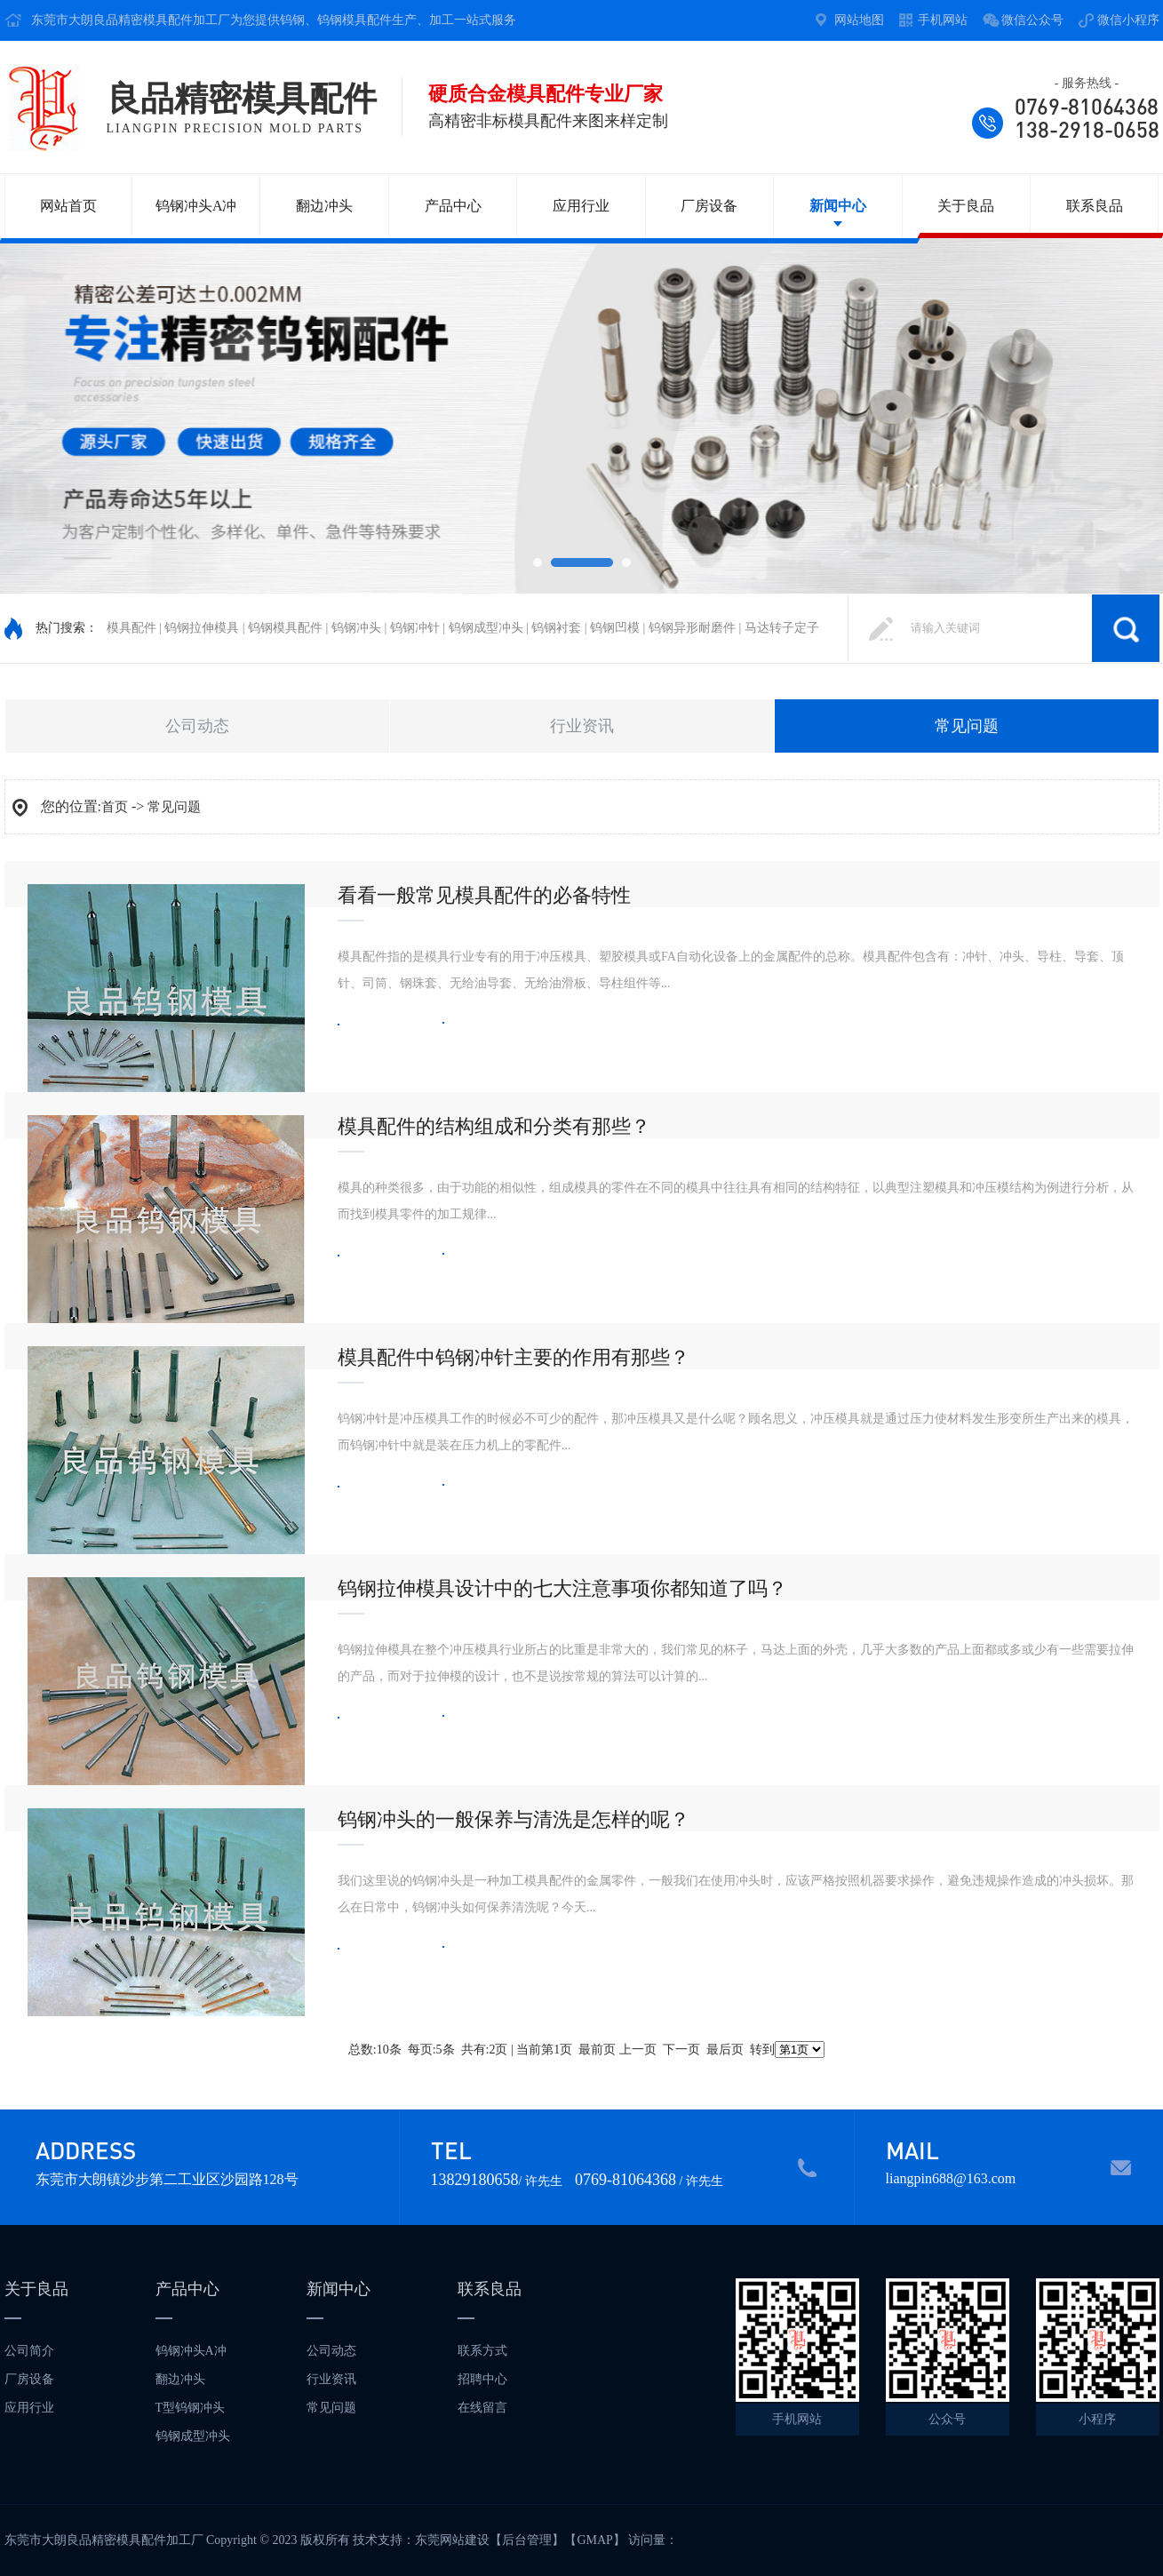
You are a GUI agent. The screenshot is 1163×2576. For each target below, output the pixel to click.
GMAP (594, 2540)
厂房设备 (709, 205)
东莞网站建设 (452, 2540)
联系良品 (1094, 205)
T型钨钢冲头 (190, 2407)
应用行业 (581, 205)
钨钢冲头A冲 (196, 205)
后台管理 (527, 2540)
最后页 (725, 2049)
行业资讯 (582, 726)
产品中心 (453, 205)
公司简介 (29, 2350)
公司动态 (197, 726)
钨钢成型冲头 (192, 2436)
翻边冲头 (324, 205)
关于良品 (965, 205)
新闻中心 (837, 205)
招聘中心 (482, 2379)
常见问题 (967, 726)
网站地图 (859, 20)
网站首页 (68, 205)
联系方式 (482, 2350)
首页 (114, 807)
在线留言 (482, 2407)
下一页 (681, 2049)
